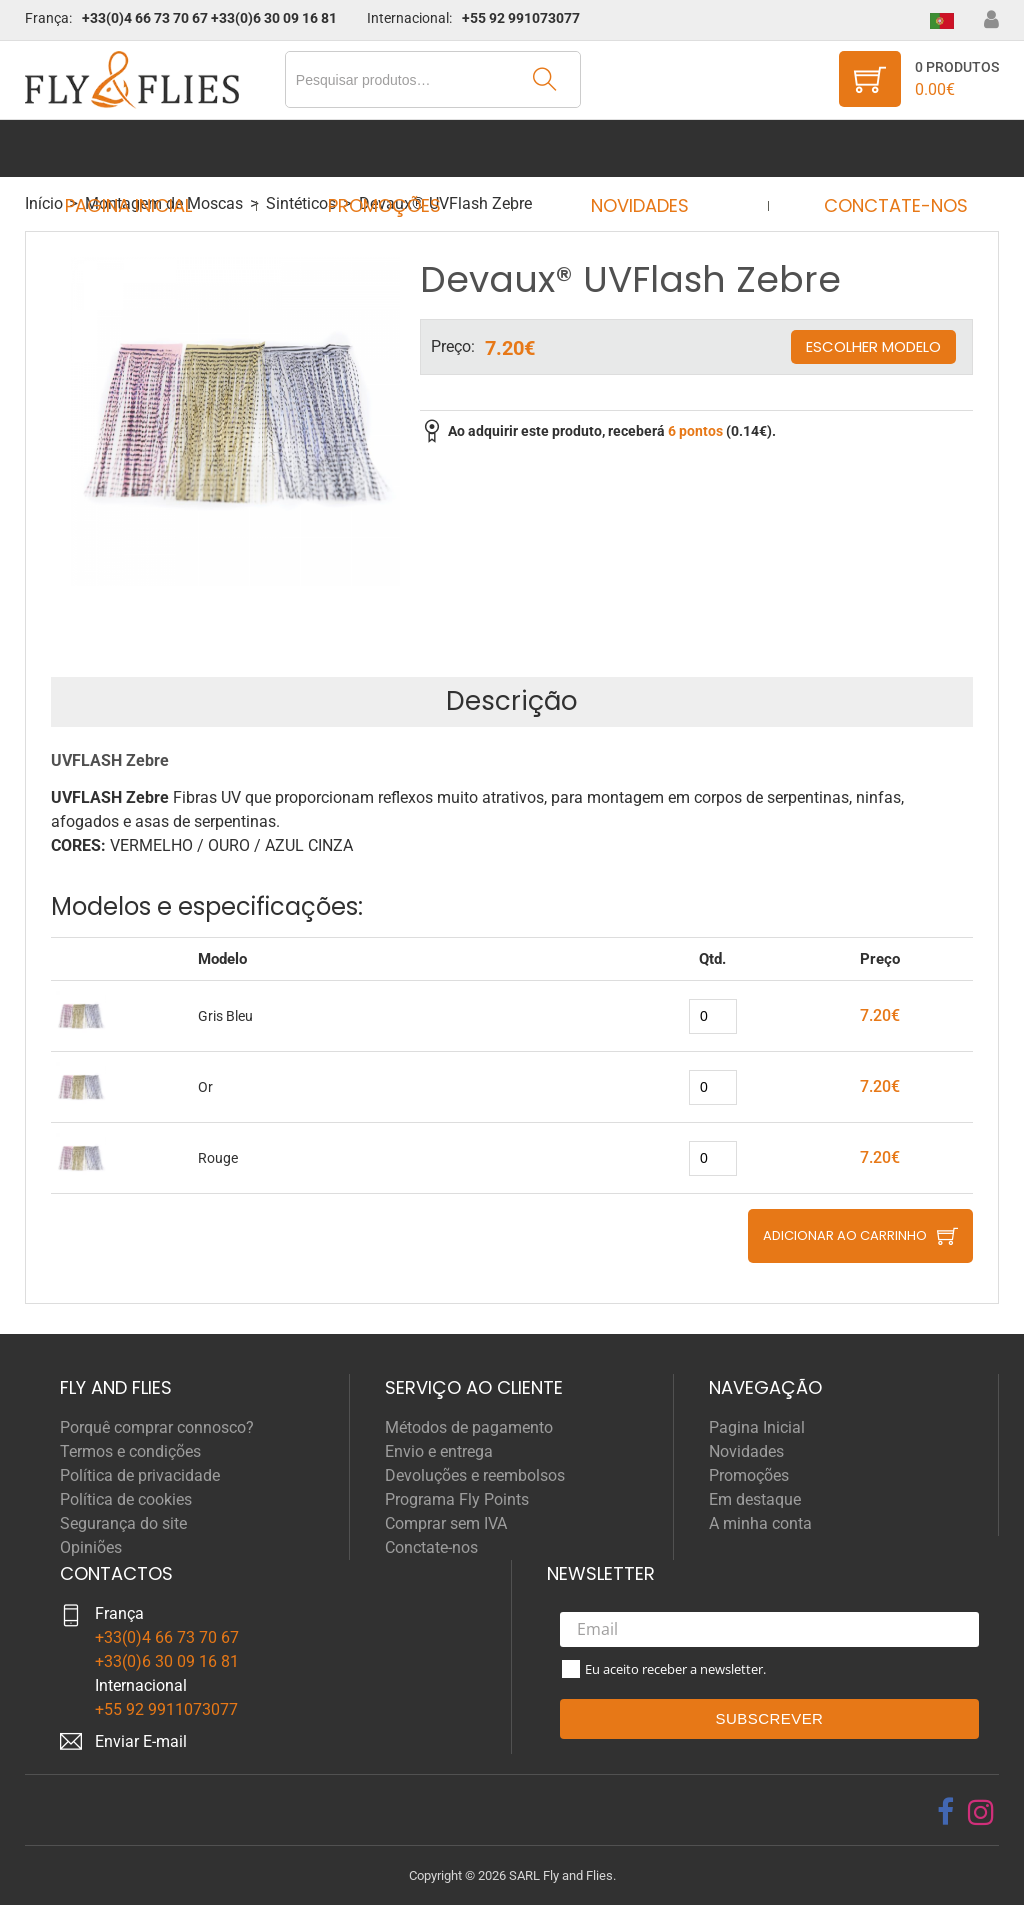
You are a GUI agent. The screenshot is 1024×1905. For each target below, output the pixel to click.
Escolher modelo (873, 346)
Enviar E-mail (141, 1741)
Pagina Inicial (146, 148)
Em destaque (755, 1499)
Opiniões (91, 1547)
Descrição (512, 701)
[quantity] (713, 1016)
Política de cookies (126, 1499)
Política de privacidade (140, 1475)
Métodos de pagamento (469, 1427)
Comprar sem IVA (446, 1523)
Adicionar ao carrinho (845, 1235)
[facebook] (945, 1812)
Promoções (390, 148)
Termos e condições (130, 1451)
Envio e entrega (439, 1451)
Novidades (634, 148)
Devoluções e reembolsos (475, 1475)
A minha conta (760, 1523)
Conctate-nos (877, 148)
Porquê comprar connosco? (157, 1427)
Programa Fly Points (457, 1499)
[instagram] (981, 1812)
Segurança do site (123, 1523)
